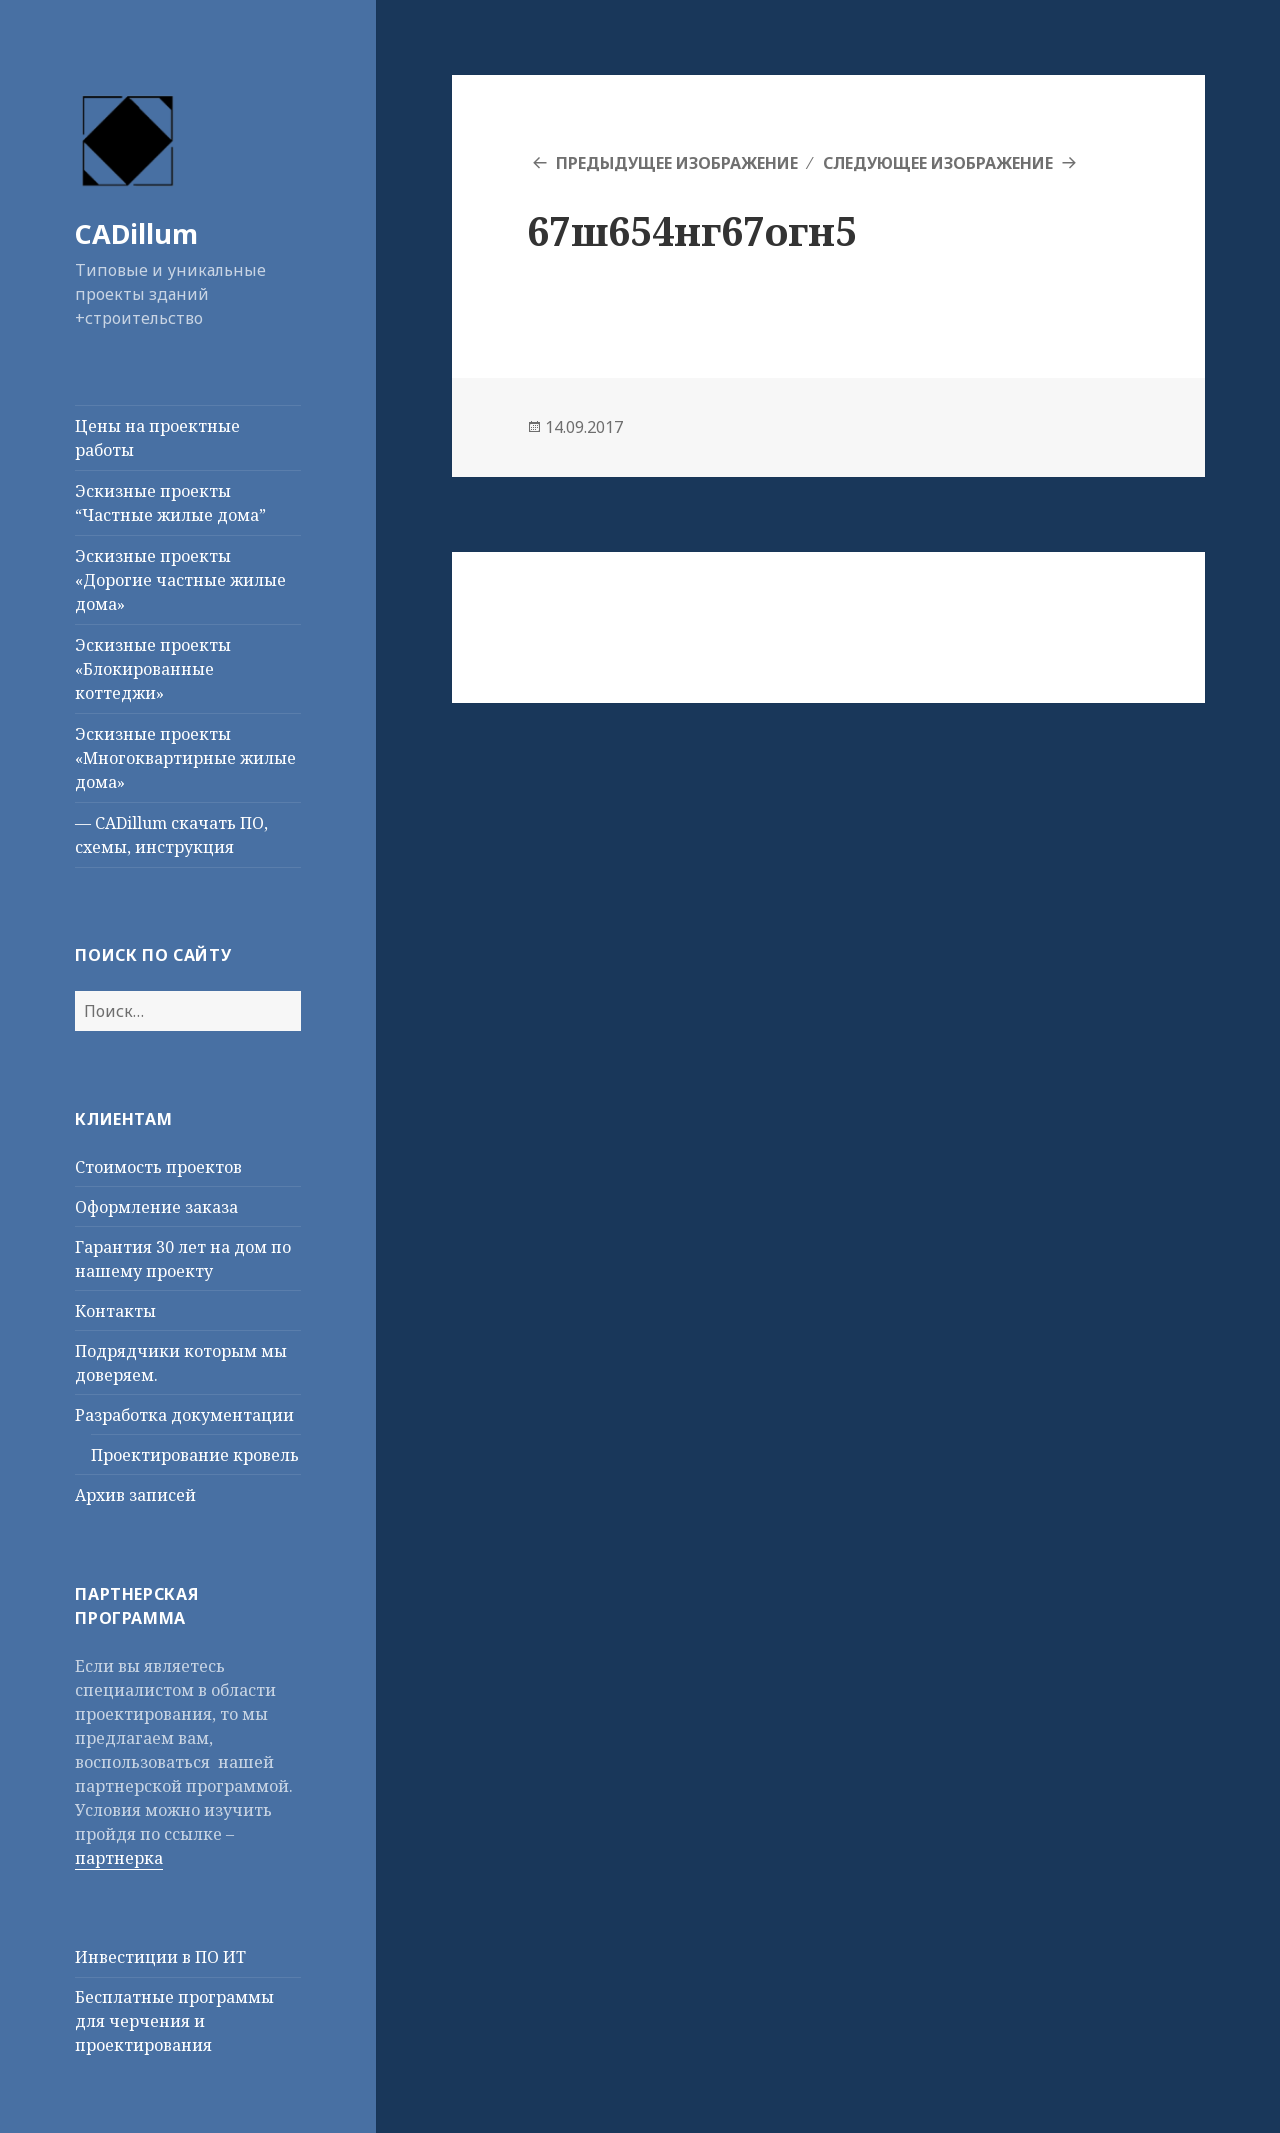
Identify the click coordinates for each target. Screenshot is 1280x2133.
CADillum (136, 233)
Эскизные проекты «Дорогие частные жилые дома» (180, 580)
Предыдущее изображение (677, 163)
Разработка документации (184, 1415)
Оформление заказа (156, 1207)
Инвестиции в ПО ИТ (160, 1957)
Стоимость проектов (158, 1167)
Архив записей (135, 1495)
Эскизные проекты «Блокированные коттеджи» (153, 669)
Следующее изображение (938, 163)
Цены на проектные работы (157, 438)
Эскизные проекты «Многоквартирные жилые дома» (185, 758)
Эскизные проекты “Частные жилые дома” (170, 503)
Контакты (115, 1311)
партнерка (119, 1858)
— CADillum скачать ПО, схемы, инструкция (171, 835)
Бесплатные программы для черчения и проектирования (174, 2021)
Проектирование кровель (195, 1455)
